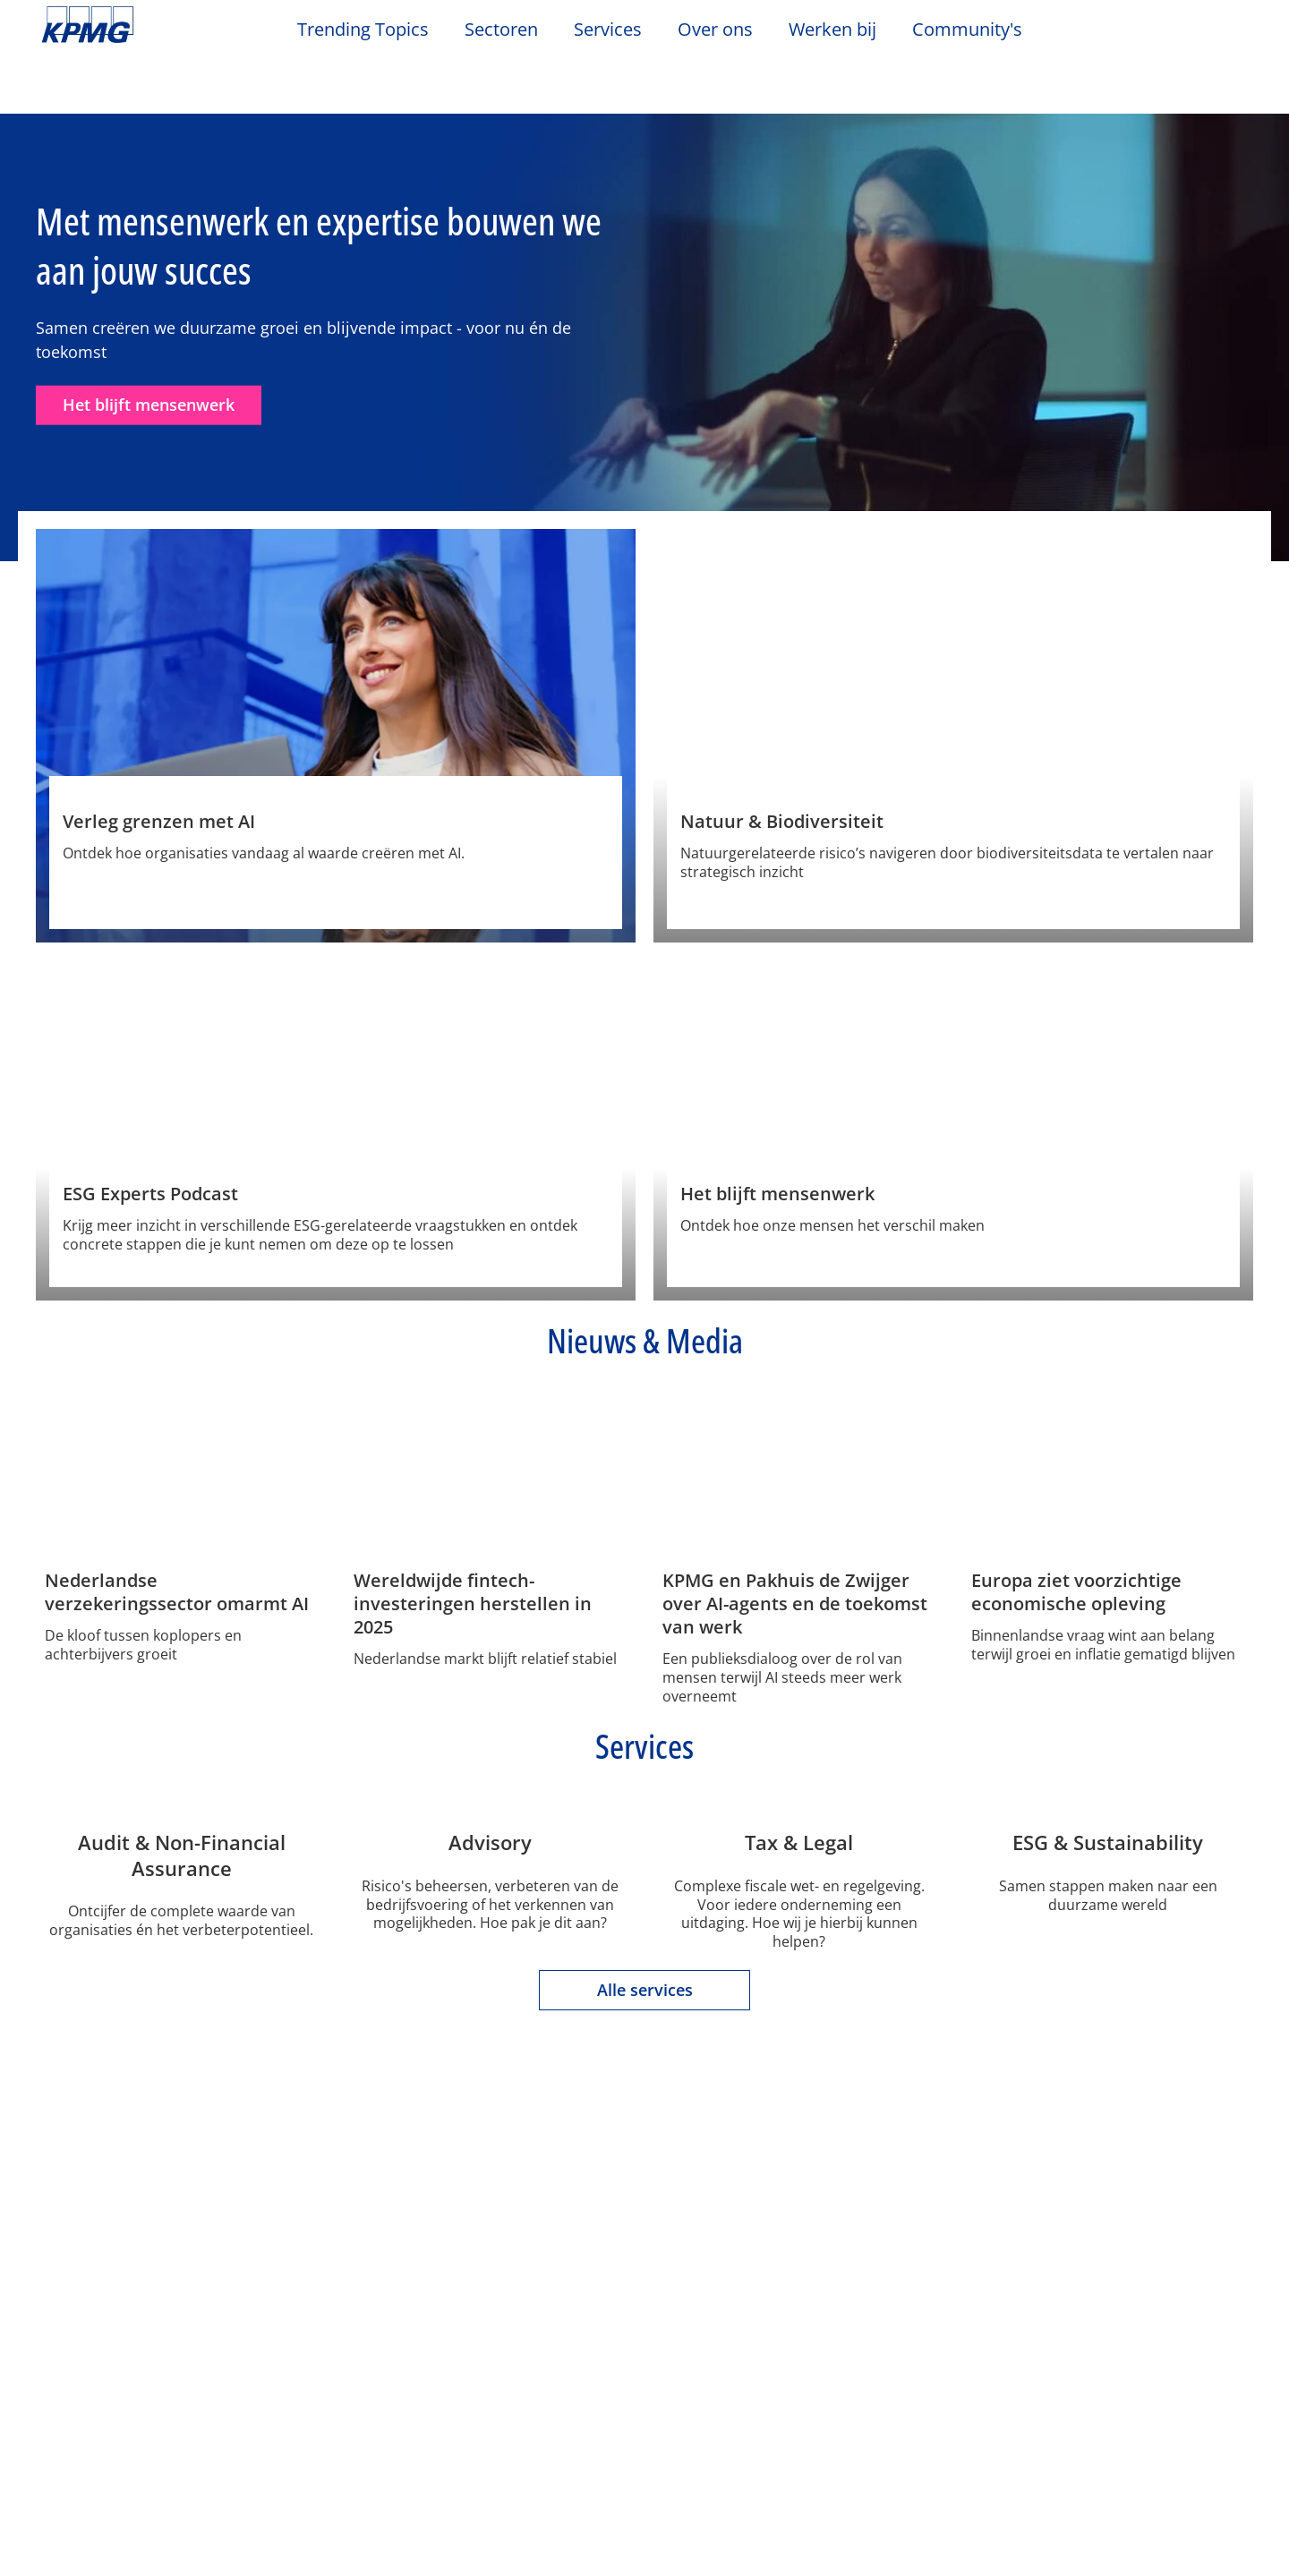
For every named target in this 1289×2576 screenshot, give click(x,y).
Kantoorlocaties (98, 2383)
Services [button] (608, 30)
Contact (71, 2352)
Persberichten (278, 2416)
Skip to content (156, 25)
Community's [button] (967, 30)
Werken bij (841, 29)
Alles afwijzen (986, 2512)
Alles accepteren (1114, 2512)
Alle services (645, 2147)
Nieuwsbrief (270, 2383)
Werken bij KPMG (103, 2416)
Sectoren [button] (501, 30)
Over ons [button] (715, 30)
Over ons (80, 2318)
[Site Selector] (1232, 33)
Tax (426, 2434)
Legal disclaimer (106, 2219)
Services (446, 2318)
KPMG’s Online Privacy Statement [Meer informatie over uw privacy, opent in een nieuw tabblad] (330, 2557)
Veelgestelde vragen (739, 2219)
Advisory (443, 2402)
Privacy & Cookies (278, 2219)
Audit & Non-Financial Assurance (487, 2361)
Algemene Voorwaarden (135, 2249)
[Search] (1192, 33)
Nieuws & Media (292, 2318)
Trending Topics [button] (363, 30)
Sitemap (589, 2219)
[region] (644, 2512)
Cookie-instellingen (859, 2512)
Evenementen (276, 2352)
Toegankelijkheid (451, 2219)
